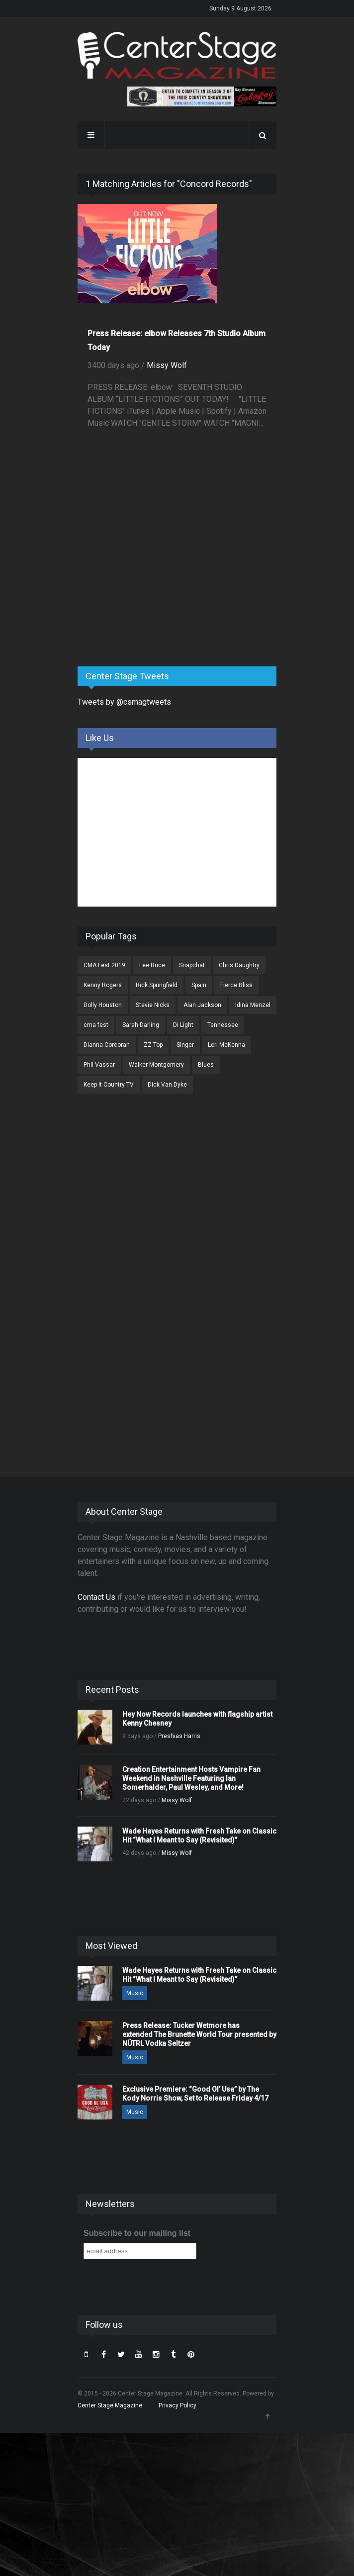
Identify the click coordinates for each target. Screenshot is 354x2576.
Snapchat (192, 965)
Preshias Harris (179, 1736)
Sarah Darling (140, 1024)
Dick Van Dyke (167, 1084)
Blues (206, 1064)
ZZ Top (153, 1044)
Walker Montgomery (156, 1064)
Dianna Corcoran (107, 1044)
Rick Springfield (156, 985)
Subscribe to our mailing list (137, 2233)
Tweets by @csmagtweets (124, 702)
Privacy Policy (177, 2405)
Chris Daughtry (239, 965)
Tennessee (222, 1024)
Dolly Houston (103, 1005)
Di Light (183, 1024)
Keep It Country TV (109, 1084)
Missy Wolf (167, 365)
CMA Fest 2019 (104, 965)
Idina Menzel (252, 1005)
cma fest (96, 1024)
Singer (185, 1044)
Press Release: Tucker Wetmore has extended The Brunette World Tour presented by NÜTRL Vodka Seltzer (199, 2034)
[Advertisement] (152, 581)
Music (134, 1993)
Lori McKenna (226, 1044)
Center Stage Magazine (110, 2405)
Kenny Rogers (103, 985)
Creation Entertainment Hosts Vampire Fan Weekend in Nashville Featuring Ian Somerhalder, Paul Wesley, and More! (191, 1778)
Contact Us (96, 1597)
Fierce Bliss (236, 985)
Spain (198, 985)
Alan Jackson (202, 1005)
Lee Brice (152, 965)
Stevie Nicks (153, 1005)
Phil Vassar (99, 1064)
